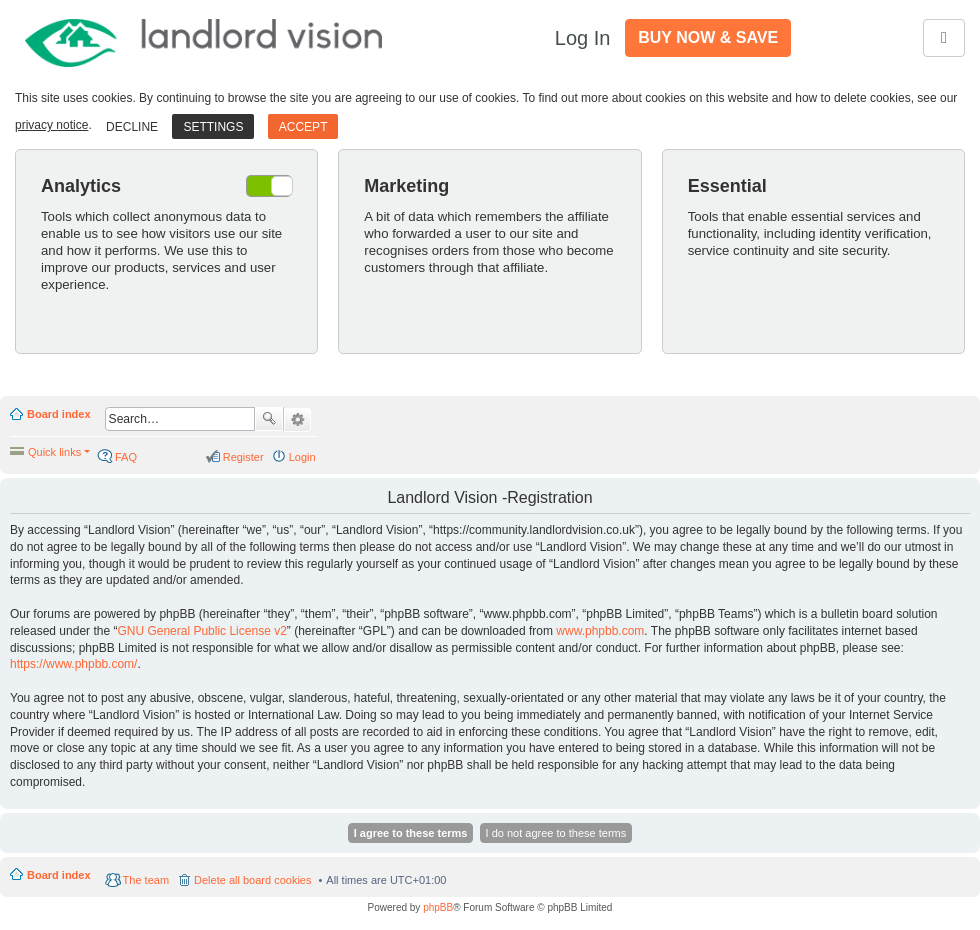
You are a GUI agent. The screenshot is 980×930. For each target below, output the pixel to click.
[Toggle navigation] (944, 38)
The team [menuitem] (146, 880)
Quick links (54, 452)
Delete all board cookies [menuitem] (252, 880)
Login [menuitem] (302, 457)
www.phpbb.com (600, 631)
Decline (132, 127)
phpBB (438, 907)
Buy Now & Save (708, 37)
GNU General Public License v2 (201, 631)
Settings (213, 127)
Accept (303, 127)
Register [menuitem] (243, 457)
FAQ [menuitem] (126, 457)
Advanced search (297, 420)
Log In (583, 38)
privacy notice (51, 125)
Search (269, 419)
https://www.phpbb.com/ (73, 664)
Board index (59, 414)
